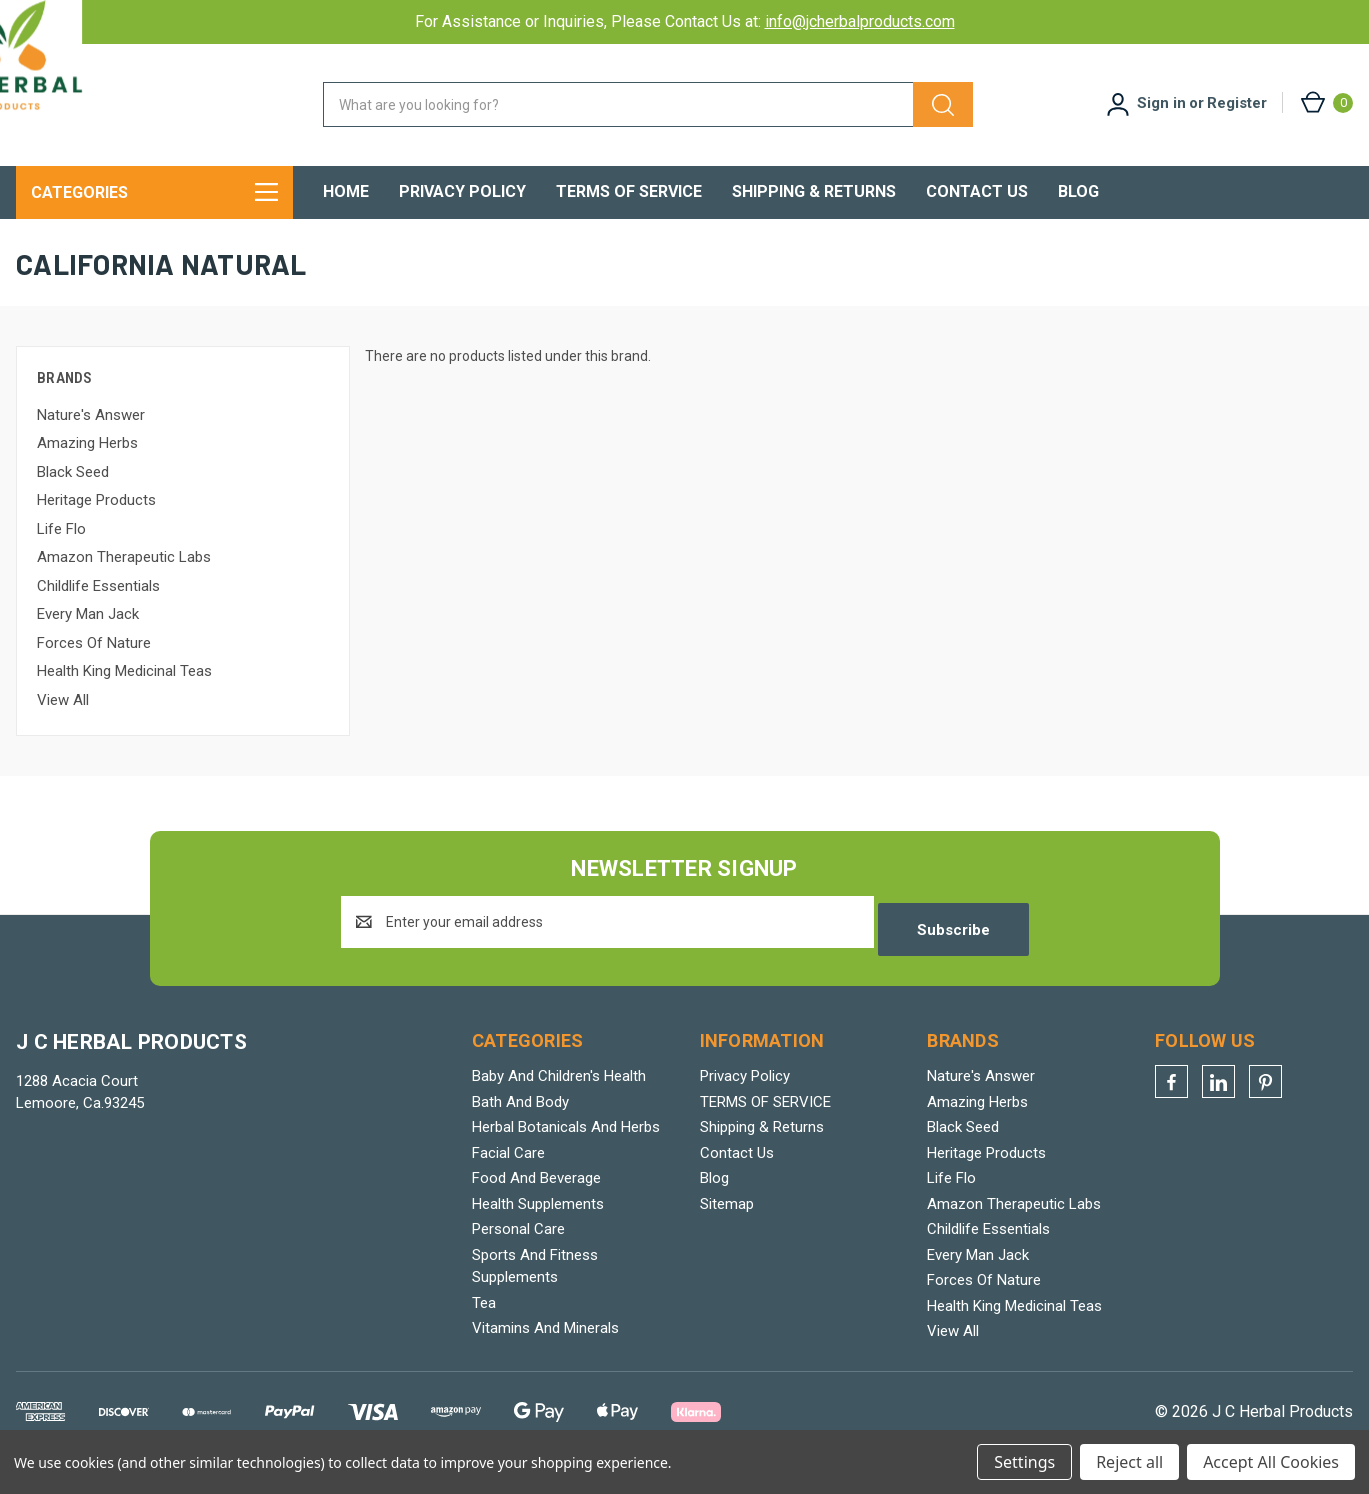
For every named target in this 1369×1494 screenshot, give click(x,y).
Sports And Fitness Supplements (535, 1286)
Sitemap (727, 1224)
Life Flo (61, 557)
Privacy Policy (462, 191)
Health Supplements (538, 1224)
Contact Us (977, 191)
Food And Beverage (536, 1199)
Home (346, 191)
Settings (1024, 1462)
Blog (1078, 191)
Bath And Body (520, 1122)
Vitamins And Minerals (545, 1349)
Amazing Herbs (87, 471)
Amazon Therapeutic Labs (124, 585)
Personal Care (518, 1250)
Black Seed (73, 500)
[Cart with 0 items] (1325, 102)
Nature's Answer (91, 443)
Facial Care (508, 1173)
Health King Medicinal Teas (124, 699)
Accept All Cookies (1271, 1462)
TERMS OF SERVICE (629, 191)
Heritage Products (96, 528)
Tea (484, 1323)
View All (63, 728)
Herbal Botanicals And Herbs (566, 1148)
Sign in (1161, 103)
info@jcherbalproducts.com (860, 21)
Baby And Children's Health (559, 1097)
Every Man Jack (88, 642)
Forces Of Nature (94, 671)
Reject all (1129, 1462)
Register (1237, 103)
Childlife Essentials (98, 614)
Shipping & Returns (814, 191)
